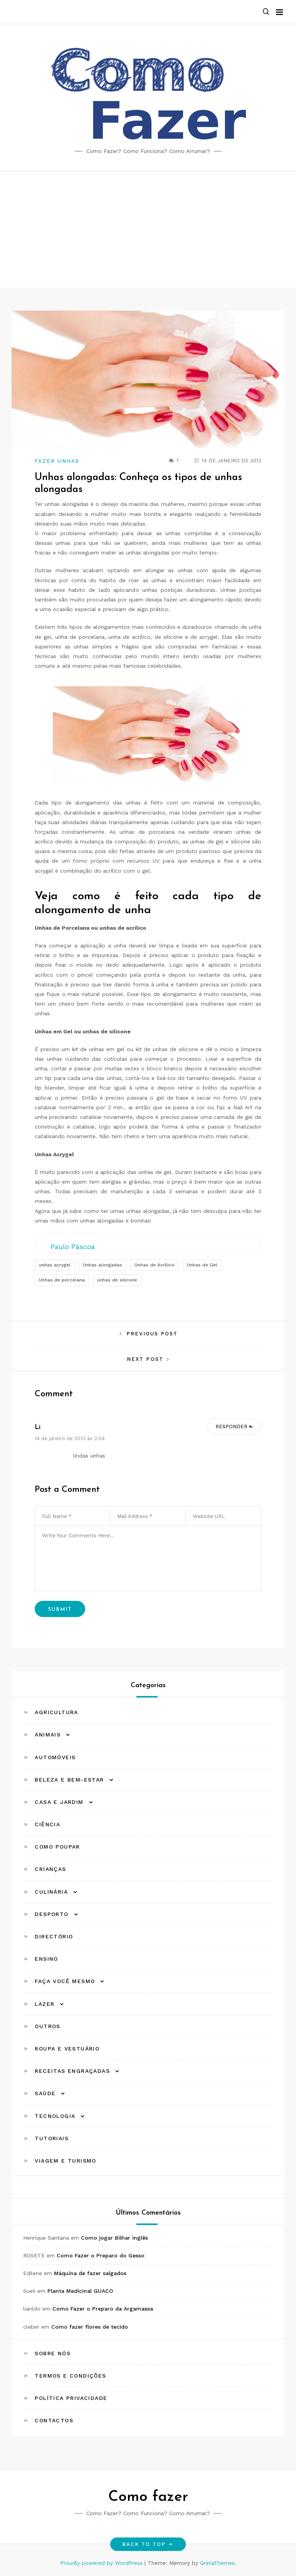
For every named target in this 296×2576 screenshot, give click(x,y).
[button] (266, 12)
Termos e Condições (70, 2376)
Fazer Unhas (57, 461)
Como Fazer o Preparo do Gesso (101, 2255)
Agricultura (56, 1712)
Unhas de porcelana (62, 1280)
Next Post (145, 1359)
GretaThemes (217, 2563)
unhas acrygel (55, 1265)
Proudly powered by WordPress (102, 2563)
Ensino (46, 1959)
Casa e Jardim (59, 1802)
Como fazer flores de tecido (89, 2327)
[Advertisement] (148, 230)
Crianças (50, 1869)
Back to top (148, 2544)
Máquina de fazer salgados (90, 2273)
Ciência (47, 1824)
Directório (54, 1936)
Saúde (45, 2093)
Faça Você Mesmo (65, 1981)
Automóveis (55, 1757)
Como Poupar (57, 1847)
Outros (47, 2026)
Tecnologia (55, 2116)
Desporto (51, 1914)
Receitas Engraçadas (72, 2071)
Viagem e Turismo (65, 2161)
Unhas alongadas (102, 1265)
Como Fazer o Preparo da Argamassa (102, 2309)
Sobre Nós (53, 2353)
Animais (48, 1734)
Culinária (51, 1892)
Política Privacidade (71, 2398)
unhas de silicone (117, 1280)
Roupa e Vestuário (67, 2048)
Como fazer (148, 2497)
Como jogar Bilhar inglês (114, 2238)
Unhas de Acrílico (155, 1265)
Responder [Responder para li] (231, 1426)
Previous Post (152, 1334)
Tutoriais (52, 2138)
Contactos (54, 2420)
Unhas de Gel (202, 1265)
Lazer (44, 2004)
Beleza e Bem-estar (69, 1780)
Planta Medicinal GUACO (80, 2291)
